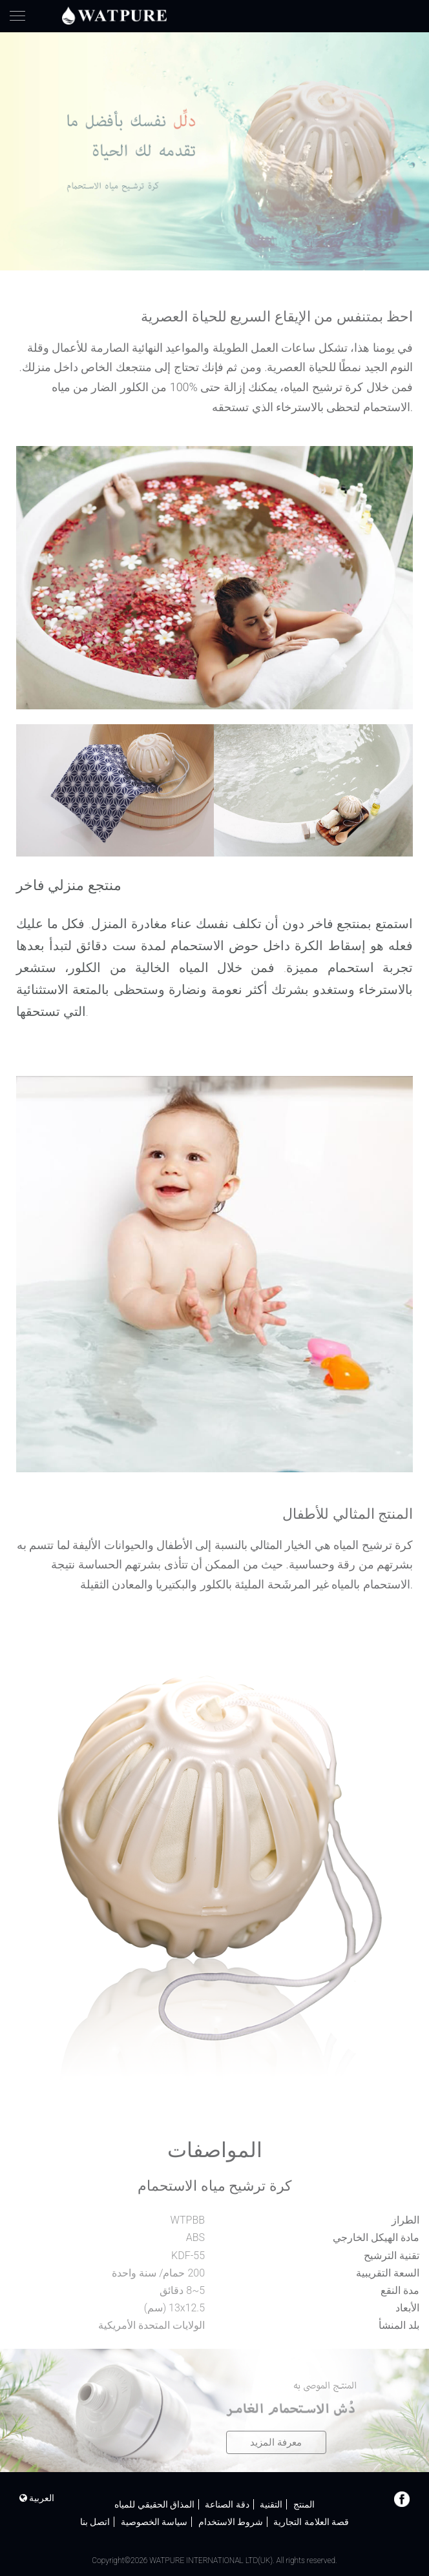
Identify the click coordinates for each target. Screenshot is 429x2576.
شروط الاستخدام (230, 2522)
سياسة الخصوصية (154, 2522)
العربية (36, 2498)
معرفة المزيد (276, 2442)
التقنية (271, 2504)
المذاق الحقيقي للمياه (154, 2504)
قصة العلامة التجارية (311, 2522)
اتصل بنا (95, 2522)
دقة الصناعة (227, 2504)
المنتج (304, 2504)
